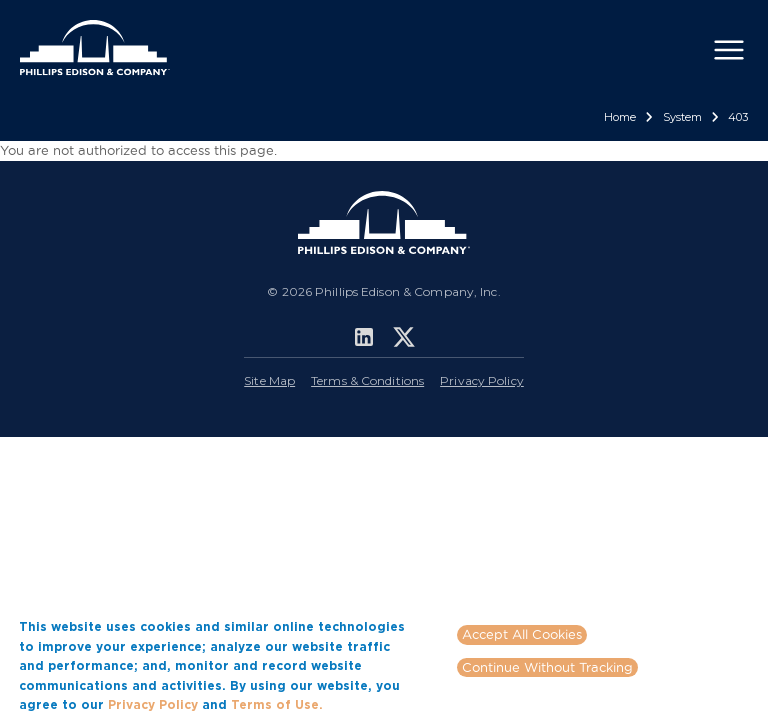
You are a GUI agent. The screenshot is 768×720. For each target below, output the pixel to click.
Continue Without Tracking (547, 667)
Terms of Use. (277, 704)
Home (620, 117)
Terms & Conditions (367, 380)
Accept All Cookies (522, 634)
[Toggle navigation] (729, 50)
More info (357, 704)
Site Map (269, 380)
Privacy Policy (482, 380)
